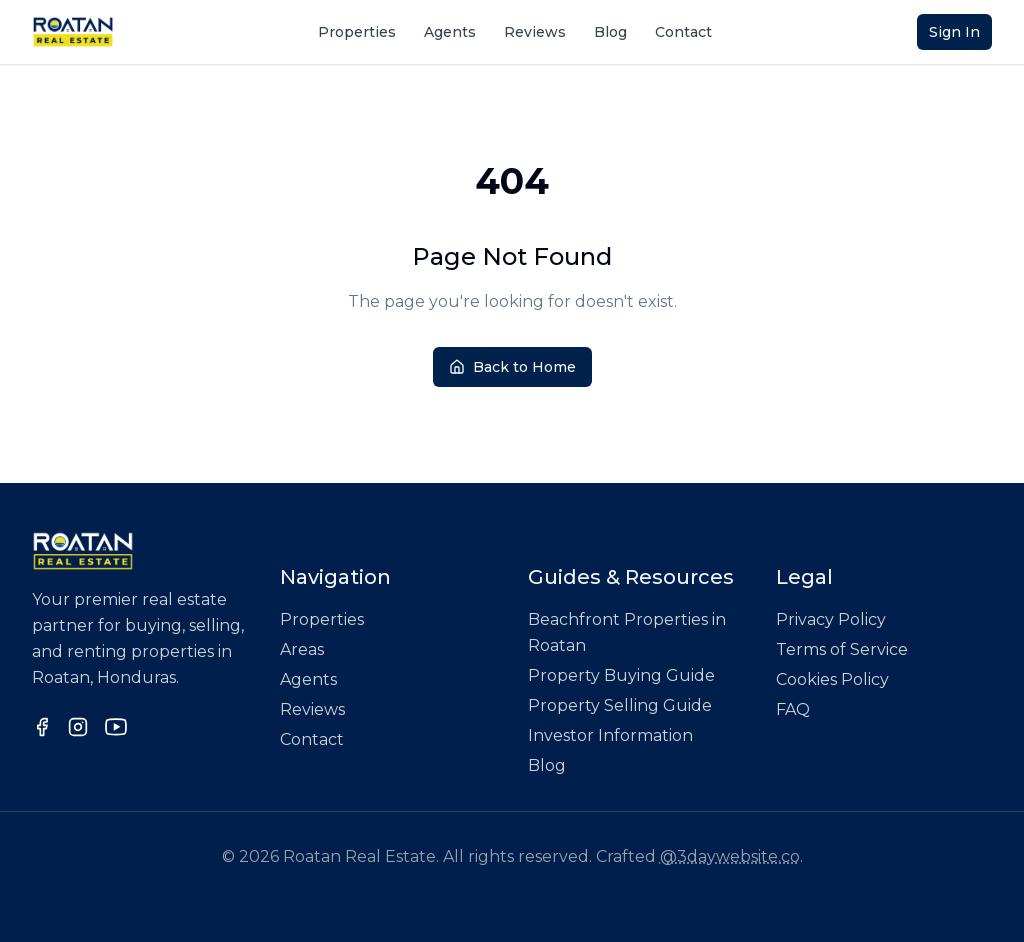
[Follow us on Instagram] (78, 727)
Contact (683, 32)
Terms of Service (842, 649)
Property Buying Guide (621, 675)
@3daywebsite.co (730, 856)
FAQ (793, 709)
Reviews (535, 32)
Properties (357, 32)
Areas (302, 649)
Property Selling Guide (620, 705)
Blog (610, 32)
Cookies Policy (832, 679)
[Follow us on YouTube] (116, 727)
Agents (450, 32)
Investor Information (610, 735)
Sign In (954, 32)
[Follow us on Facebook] (42, 727)
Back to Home (512, 367)
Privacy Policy (831, 619)
